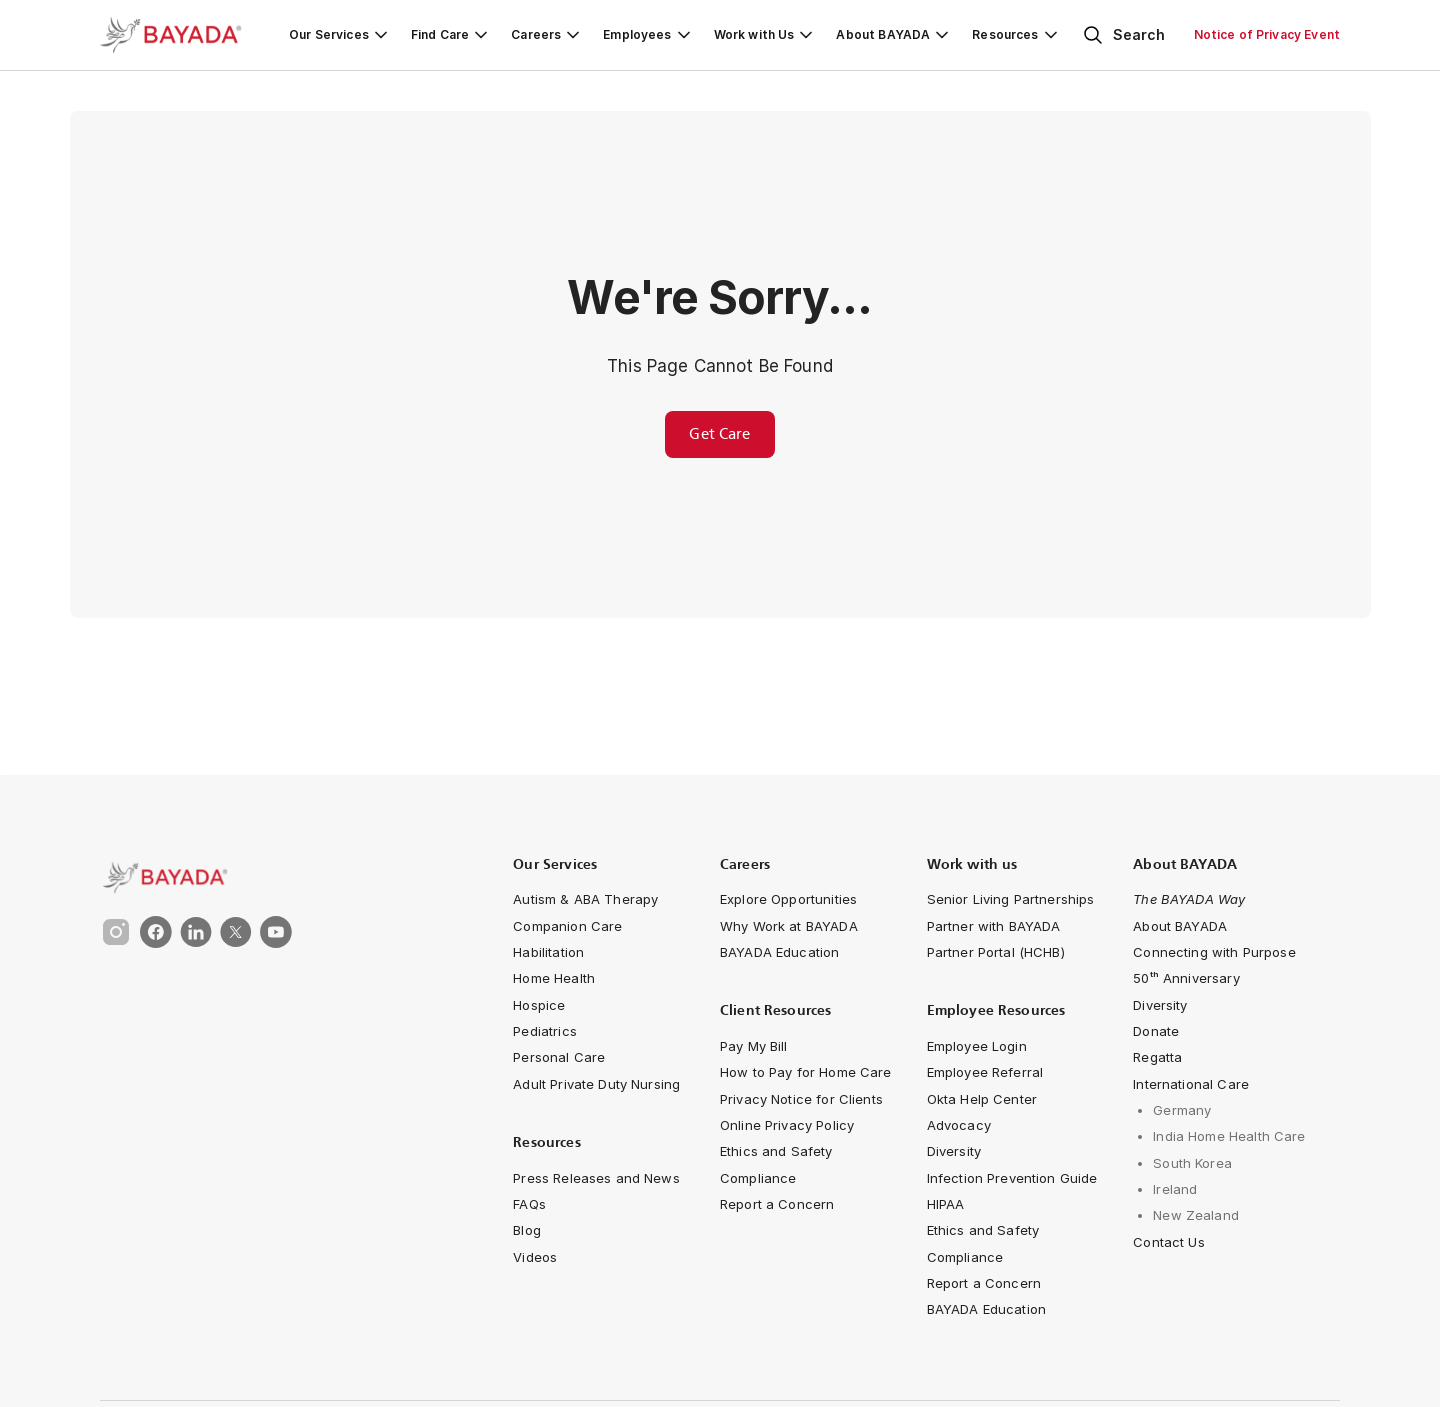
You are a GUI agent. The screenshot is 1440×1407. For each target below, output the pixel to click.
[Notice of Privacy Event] (1267, 35)
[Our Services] (340, 35)
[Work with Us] (765, 35)
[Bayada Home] (180, 35)
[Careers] (547, 35)
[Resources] (1016, 35)
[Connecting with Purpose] (1214, 952)
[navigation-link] (585, 899)
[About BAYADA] (894, 35)
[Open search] (1123, 35)
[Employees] (648, 35)
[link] (272, 877)
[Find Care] (451, 35)
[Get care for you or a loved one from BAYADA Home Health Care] (719, 434)
